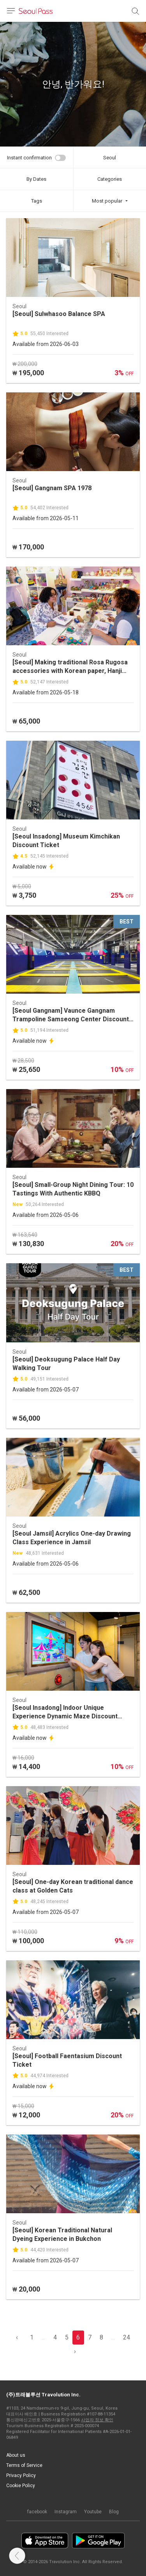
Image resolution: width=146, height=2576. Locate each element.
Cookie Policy (20, 2485)
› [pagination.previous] (75, 2351)
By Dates (36, 179)
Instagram (66, 2511)
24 (126, 2337)
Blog (114, 2511)
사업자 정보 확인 (97, 2419)
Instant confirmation (29, 158)
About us (15, 2455)
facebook (37, 2511)
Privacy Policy (21, 2475)
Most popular (107, 201)
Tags (36, 201)
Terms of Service (24, 2465)
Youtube (93, 2511)
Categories (109, 179)
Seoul (109, 158)
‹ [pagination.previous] (17, 2337)
